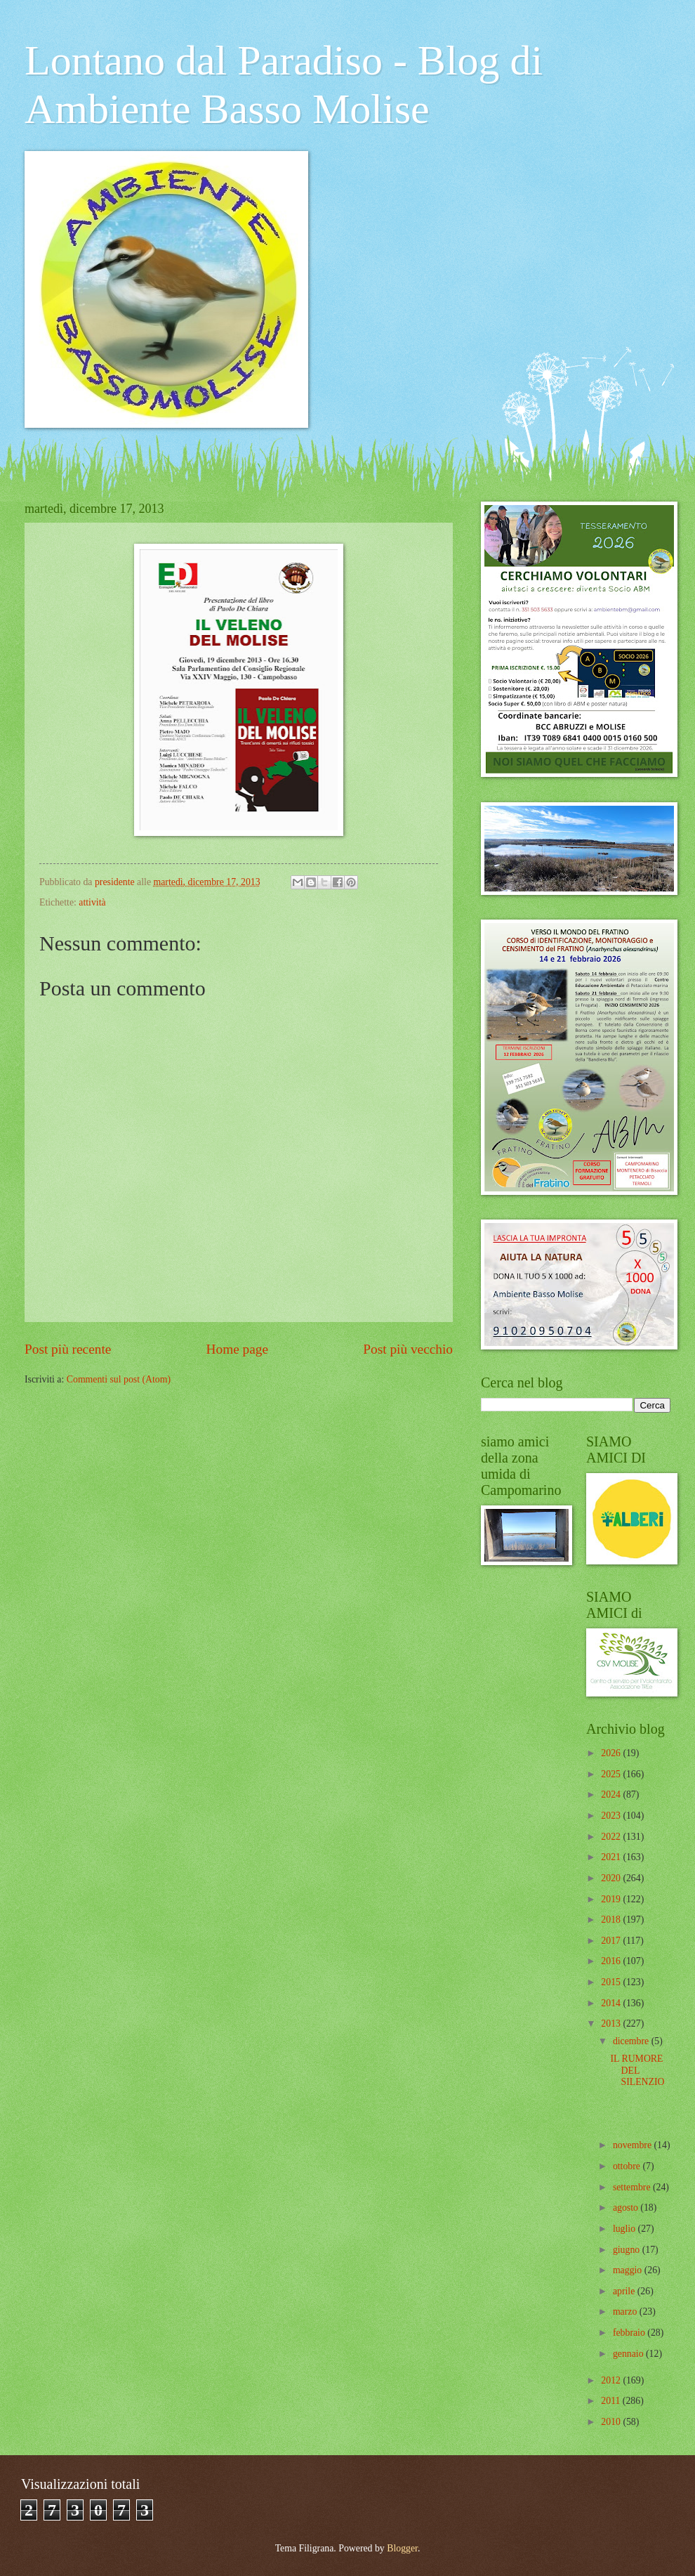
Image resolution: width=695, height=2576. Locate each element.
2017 (612, 1940)
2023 (612, 1815)
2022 (612, 1836)
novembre (633, 2145)
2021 (612, 1857)
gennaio (629, 2353)
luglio (625, 2228)
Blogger (402, 2548)
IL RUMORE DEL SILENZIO (637, 2070)
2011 (612, 2400)
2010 (612, 2422)
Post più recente (68, 1349)
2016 (612, 1961)
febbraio (630, 2332)
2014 (612, 2003)
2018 (612, 1919)
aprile (625, 2291)
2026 (612, 1753)
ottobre (628, 2166)
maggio (628, 2270)
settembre (633, 2187)
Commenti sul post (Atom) (119, 1379)
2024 (612, 1794)
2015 (612, 1982)
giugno (627, 2249)
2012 (612, 2380)
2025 (612, 1774)
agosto (626, 2207)
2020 (612, 1878)
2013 (612, 2023)
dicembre (632, 2041)
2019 (612, 1899)
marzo (626, 2311)
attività (92, 902)
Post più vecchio (408, 1349)
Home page (237, 1349)
